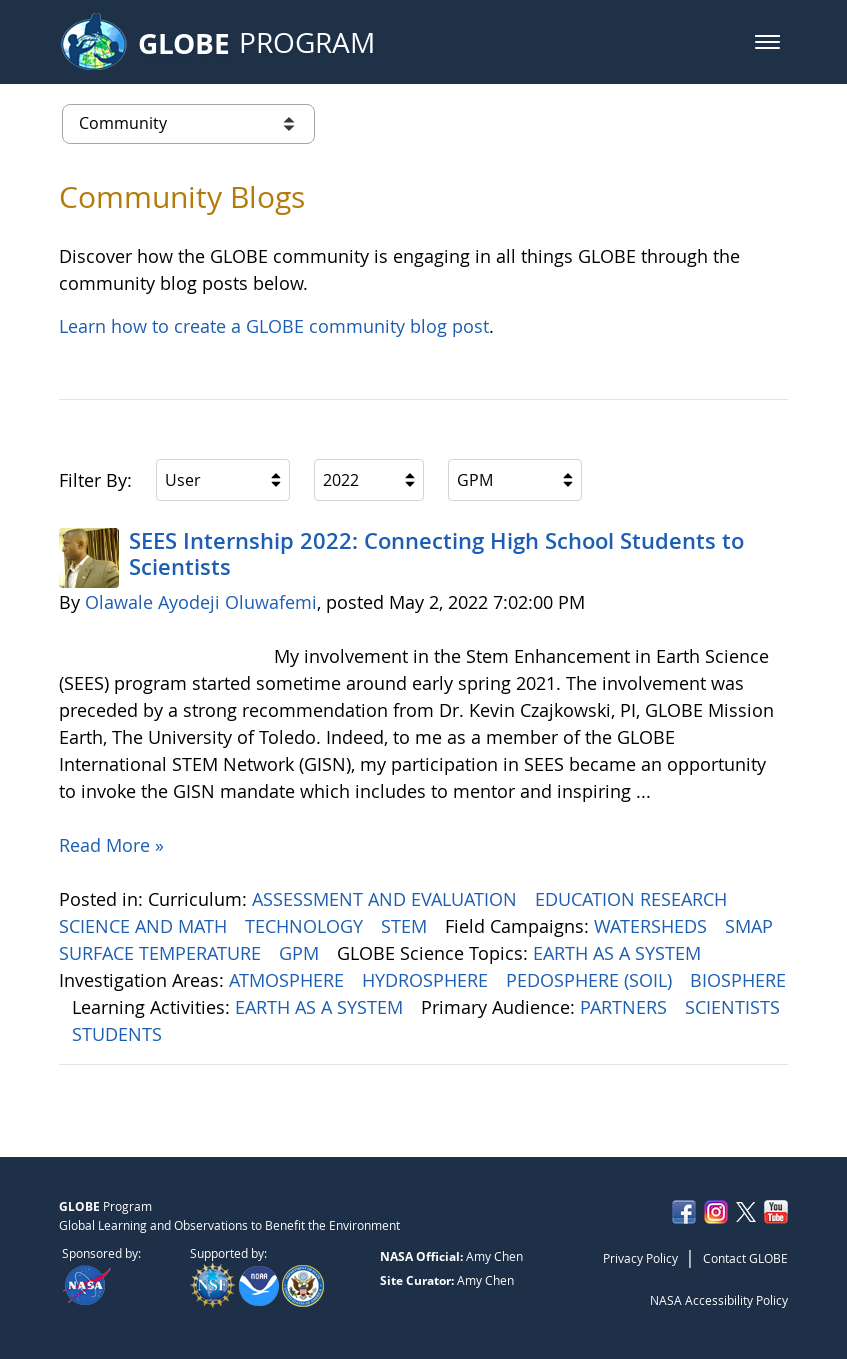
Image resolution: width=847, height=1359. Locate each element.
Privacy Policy (640, 1258)
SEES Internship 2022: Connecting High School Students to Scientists (436, 554)
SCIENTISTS (732, 1007)
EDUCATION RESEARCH (633, 899)
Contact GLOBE (745, 1258)
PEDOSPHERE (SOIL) (591, 980)
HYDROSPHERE (427, 980)
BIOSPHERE (738, 980)
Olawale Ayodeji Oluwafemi (201, 602)
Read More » (111, 845)
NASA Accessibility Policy (719, 1300)
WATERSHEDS (653, 926)
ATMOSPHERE (289, 980)
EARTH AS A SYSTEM (619, 953)
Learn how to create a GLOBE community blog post (274, 326)
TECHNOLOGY (306, 926)
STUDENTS (119, 1034)
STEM (406, 926)
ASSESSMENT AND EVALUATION (387, 899)
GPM (301, 953)
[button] (767, 42)
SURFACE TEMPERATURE (162, 953)
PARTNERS (626, 1007)
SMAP (751, 926)
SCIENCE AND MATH (145, 926)
